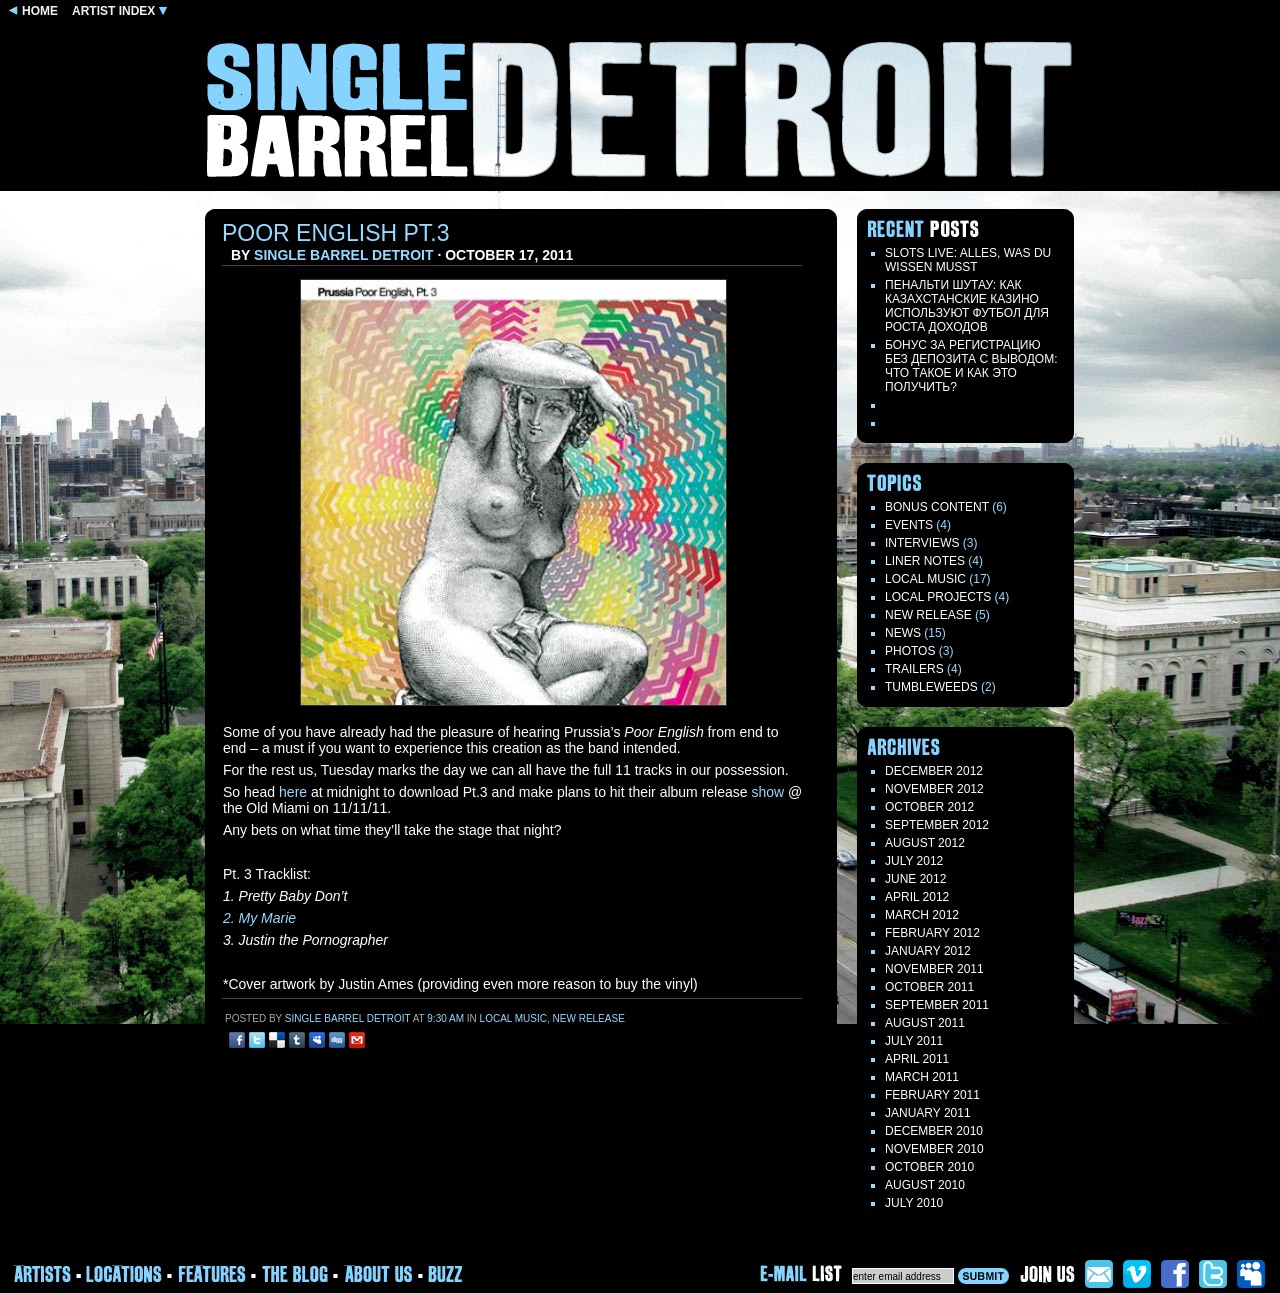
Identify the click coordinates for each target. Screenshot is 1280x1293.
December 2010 (934, 1131)
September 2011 (937, 1005)
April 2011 (917, 1059)
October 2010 (929, 1167)
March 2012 (922, 915)
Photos (910, 651)
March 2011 (922, 1077)
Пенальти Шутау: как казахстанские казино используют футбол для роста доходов (967, 306)
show (767, 792)
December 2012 (934, 771)
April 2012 (917, 897)
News (903, 633)
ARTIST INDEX (119, 11)
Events (909, 525)
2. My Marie (259, 918)
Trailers (914, 669)
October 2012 (929, 807)
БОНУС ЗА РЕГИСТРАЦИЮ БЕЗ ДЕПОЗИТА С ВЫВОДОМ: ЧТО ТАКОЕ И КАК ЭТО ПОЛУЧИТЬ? (971, 366)
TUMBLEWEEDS (931, 687)
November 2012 (934, 789)
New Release (589, 1018)
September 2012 (937, 825)
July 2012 (914, 861)
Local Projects (938, 597)
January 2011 (928, 1113)
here (293, 792)
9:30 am (445, 1018)
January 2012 (928, 951)
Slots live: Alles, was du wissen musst (968, 260)
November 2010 (934, 1149)
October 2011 (929, 987)
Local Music (513, 1018)
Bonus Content (937, 507)
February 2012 (932, 933)
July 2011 (914, 1041)
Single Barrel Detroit (343, 255)
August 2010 (925, 1185)
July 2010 (914, 1203)
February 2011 (932, 1095)
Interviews (922, 543)
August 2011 (925, 1023)
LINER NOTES (925, 561)
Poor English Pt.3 (336, 233)
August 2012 (925, 843)
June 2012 (915, 879)
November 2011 (934, 969)
